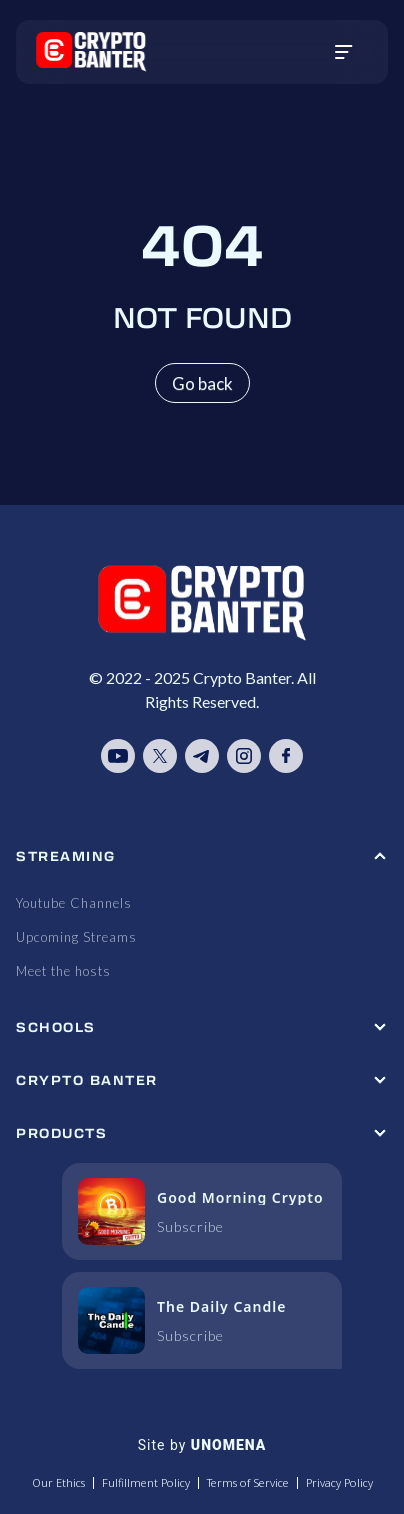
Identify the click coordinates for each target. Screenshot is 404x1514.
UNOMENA (228, 1445)
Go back (202, 383)
